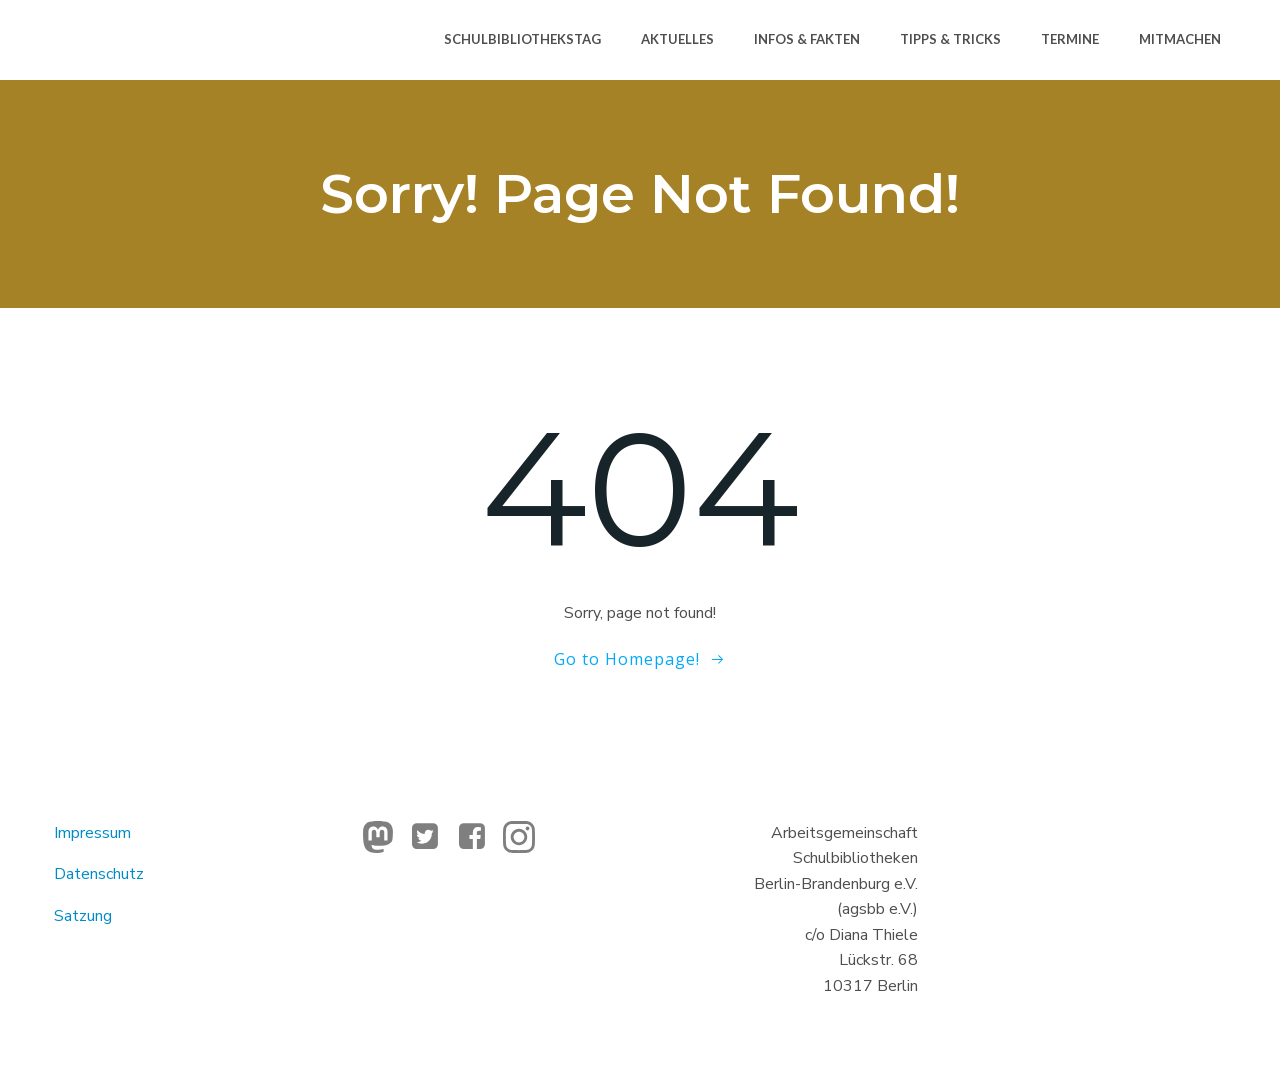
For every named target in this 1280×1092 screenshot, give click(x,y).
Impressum (92, 833)
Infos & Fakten (807, 39)
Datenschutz (99, 874)
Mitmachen (1180, 39)
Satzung (83, 916)
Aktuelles (677, 39)
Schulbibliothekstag (522, 39)
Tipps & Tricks (950, 39)
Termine (1070, 39)
